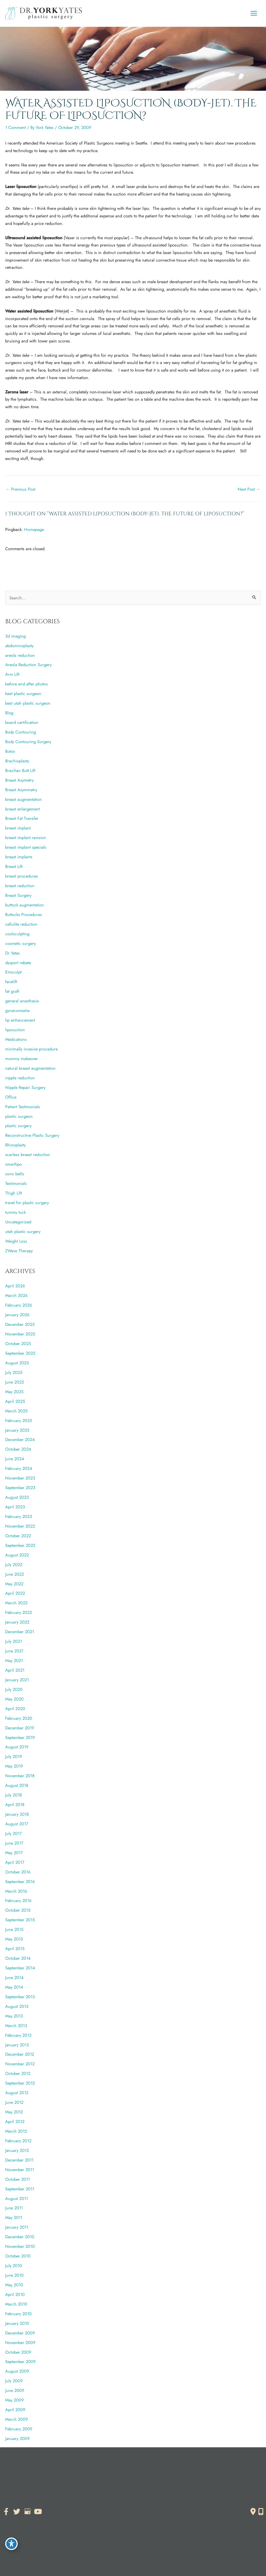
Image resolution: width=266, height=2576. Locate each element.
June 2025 (14, 1382)
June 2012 (14, 2102)
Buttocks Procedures (23, 914)
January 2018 (17, 1814)
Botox (10, 751)
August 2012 (16, 2093)
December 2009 (20, 2333)
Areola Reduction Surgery (28, 664)
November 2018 (20, 1776)
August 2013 (16, 2006)
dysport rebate (18, 962)
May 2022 (14, 1584)
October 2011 (17, 2179)
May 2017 (14, 1853)
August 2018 (16, 1785)
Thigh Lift (13, 1193)
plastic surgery (18, 1125)
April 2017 (14, 1862)
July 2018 (13, 1795)
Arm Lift (12, 674)
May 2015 (14, 1939)
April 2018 (14, 1804)
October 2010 (18, 2256)
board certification (21, 722)
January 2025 (17, 1430)
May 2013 (14, 2016)
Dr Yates (12, 953)
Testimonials (16, 1183)
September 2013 (20, 1997)
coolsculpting (17, 934)
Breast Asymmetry (21, 790)
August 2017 (16, 1824)
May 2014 (14, 1987)
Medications (16, 1039)
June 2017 (14, 1843)
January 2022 (17, 1622)
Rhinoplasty (15, 1145)
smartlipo (13, 1164)
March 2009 (16, 2419)
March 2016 (16, 1891)
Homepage (34, 529)
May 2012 (14, 2112)
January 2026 (17, 1315)
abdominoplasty (19, 646)
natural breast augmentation (30, 1068)
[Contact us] (253, 2511)
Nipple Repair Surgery (25, 1087)
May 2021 (14, 1660)
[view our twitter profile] (16, 2511)
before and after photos (26, 684)
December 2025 (20, 1324)
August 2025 (17, 1363)
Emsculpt (13, 972)
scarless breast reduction (27, 1154)
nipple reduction (20, 1078)
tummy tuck (15, 1212)
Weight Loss (16, 1241)
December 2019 (19, 1728)
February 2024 (18, 1468)
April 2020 (15, 1708)
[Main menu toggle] (254, 13)
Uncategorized (18, 1222)
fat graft (12, 991)
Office (10, 1097)
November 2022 (20, 1526)
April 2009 (15, 2409)
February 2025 (18, 1420)
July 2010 (13, 2265)
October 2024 (18, 1449)
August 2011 (16, 2198)
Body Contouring (20, 732)
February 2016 (18, 1900)
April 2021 (14, 1670)
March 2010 (16, 2304)
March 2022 (16, 1603)
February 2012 (18, 2141)
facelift (11, 981)
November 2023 (20, 1478)
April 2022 (15, 1593)
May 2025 (14, 1391)
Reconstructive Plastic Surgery (32, 1135)
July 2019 (13, 1756)
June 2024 (14, 1459)
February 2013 (18, 2035)
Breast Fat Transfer (21, 818)
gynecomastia (17, 1010)
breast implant (18, 828)
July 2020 (14, 1689)
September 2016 (20, 1881)
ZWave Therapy (19, 1251)
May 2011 (13, 2217)
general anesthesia (22, 1001)
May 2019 (14, 1766)
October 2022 (18, 1536)
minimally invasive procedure (31, 1049)
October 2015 (17, 1910)
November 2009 (20, 2342)
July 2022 (13, 1564)
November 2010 (20, 2246)
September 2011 (19, 2189)
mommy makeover (21, 1058)
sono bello (14, 1174)
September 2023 (20, 1487)
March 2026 (16, 1295)
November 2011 (19, 2169)
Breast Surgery (18, 895)
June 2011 (14, 2208)
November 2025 (20, 1334)
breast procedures (21, 876)
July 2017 (13, 1833)
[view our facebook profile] (6, 2511)
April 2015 (14, 1948)
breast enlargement (22, 809)
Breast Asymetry (19, 780)
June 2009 (14, 2390)
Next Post (249, 489)
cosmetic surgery (20, 943)
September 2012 (20, 2083)
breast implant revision (25, 837)
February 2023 (18, 1516)
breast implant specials (25, 847)
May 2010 (14, 2285)
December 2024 (20, 1439)
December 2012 (19, 2054)
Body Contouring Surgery (28, 741)
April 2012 (14, 2121)
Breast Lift (14, 866)
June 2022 (14, 1574)
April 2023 (15, 1507)
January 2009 (17, 2438)
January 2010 (17, 2323)
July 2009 (14, 2381)
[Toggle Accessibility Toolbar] (11, 2544)
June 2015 (14, 1929)
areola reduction (20, 655)
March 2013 (16, 2025)
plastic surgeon (19, 1116)
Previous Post (20, 489)
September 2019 (20, 1737)
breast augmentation (23, 799)
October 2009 (18, 2352)
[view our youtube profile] (38, 2511)
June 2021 (14, 1651)
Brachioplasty (17, 761)
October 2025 (18, 1343)
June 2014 (14, 1977)
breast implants (18, 857)
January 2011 (16, 2227)
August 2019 (16, 1747)
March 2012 (16, 2131)
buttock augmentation (24, 905)
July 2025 (13, 1372)
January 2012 (17, 2150)
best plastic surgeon (23, 693)
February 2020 (18, 1718)
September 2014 (20, 1968)
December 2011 (19, 2160)
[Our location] (261, 2511)
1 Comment (15, 127)
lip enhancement (20, 1020)
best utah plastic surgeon (27, 703)
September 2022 (20, 1545)
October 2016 (17, 1872)
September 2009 (20, 2361)
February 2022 (18, 1612)
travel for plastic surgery (27, 1202)
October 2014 (18, 1958)
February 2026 (18, 1305)
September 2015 (20, 1920)
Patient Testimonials (22, 1107)
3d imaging (15, 636)
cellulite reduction (21, 924)
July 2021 (13, 1641)
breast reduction (20, 886)
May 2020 (14, 1699)
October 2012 (17, 2073)
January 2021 (17, 1680)
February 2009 (18, 2429)
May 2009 (14, 2400)
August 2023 (17, 1497)
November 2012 (20, 2064)
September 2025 (20, 1353)
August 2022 (17, 1555)
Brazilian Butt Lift (20, 770)
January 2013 (17, 2045)
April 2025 (15, 1401)
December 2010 (19, 2237)
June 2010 (14, 2275)
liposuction (15, 1030)
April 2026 (15, 1286)
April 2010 (15, 2294)
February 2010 (18, 2314)
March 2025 (16, 1411)
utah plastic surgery (23, 1231)
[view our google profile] (27, 2511)
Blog (9, 713)
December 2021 (19, 1631)
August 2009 (17, 2371)
